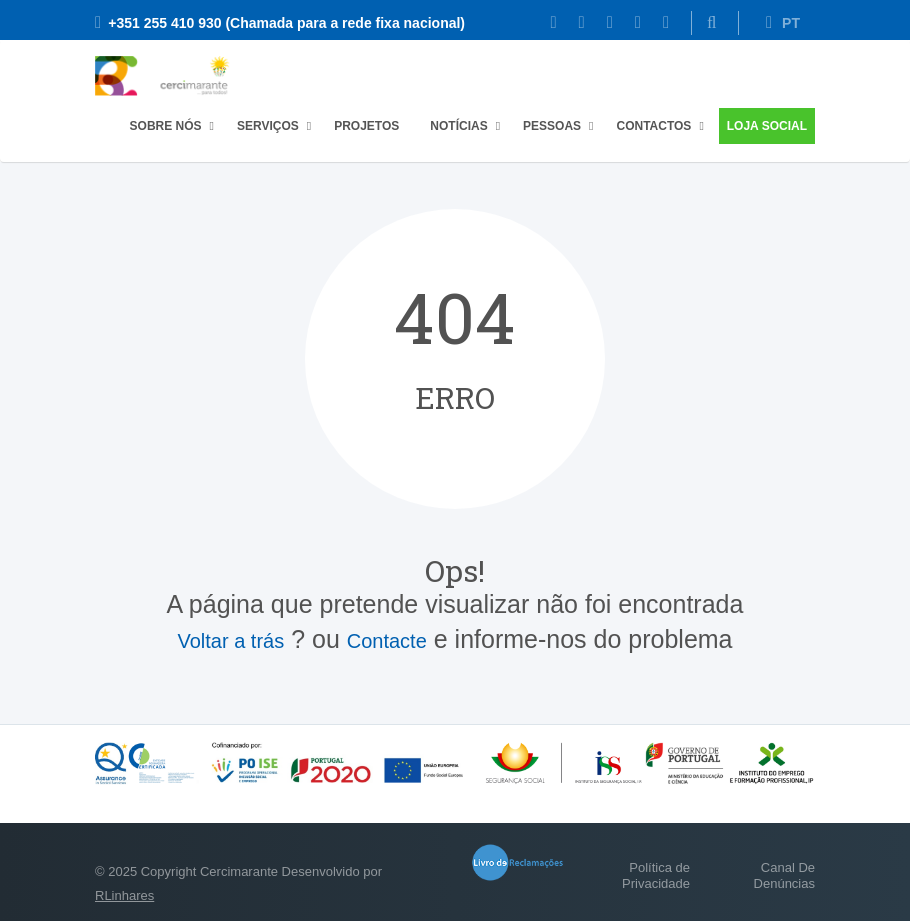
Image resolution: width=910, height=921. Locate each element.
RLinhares (124, 895)
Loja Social (767, 126)
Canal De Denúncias (784, 875)
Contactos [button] (653, 126)
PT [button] (783, 22)
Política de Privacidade (656, 875)
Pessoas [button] (552, 126)
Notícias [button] (458, 126)
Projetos (366, 126)
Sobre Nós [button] (166, 126)
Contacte (387, 641)
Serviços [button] (268, 126)
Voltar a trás (230, 641)
